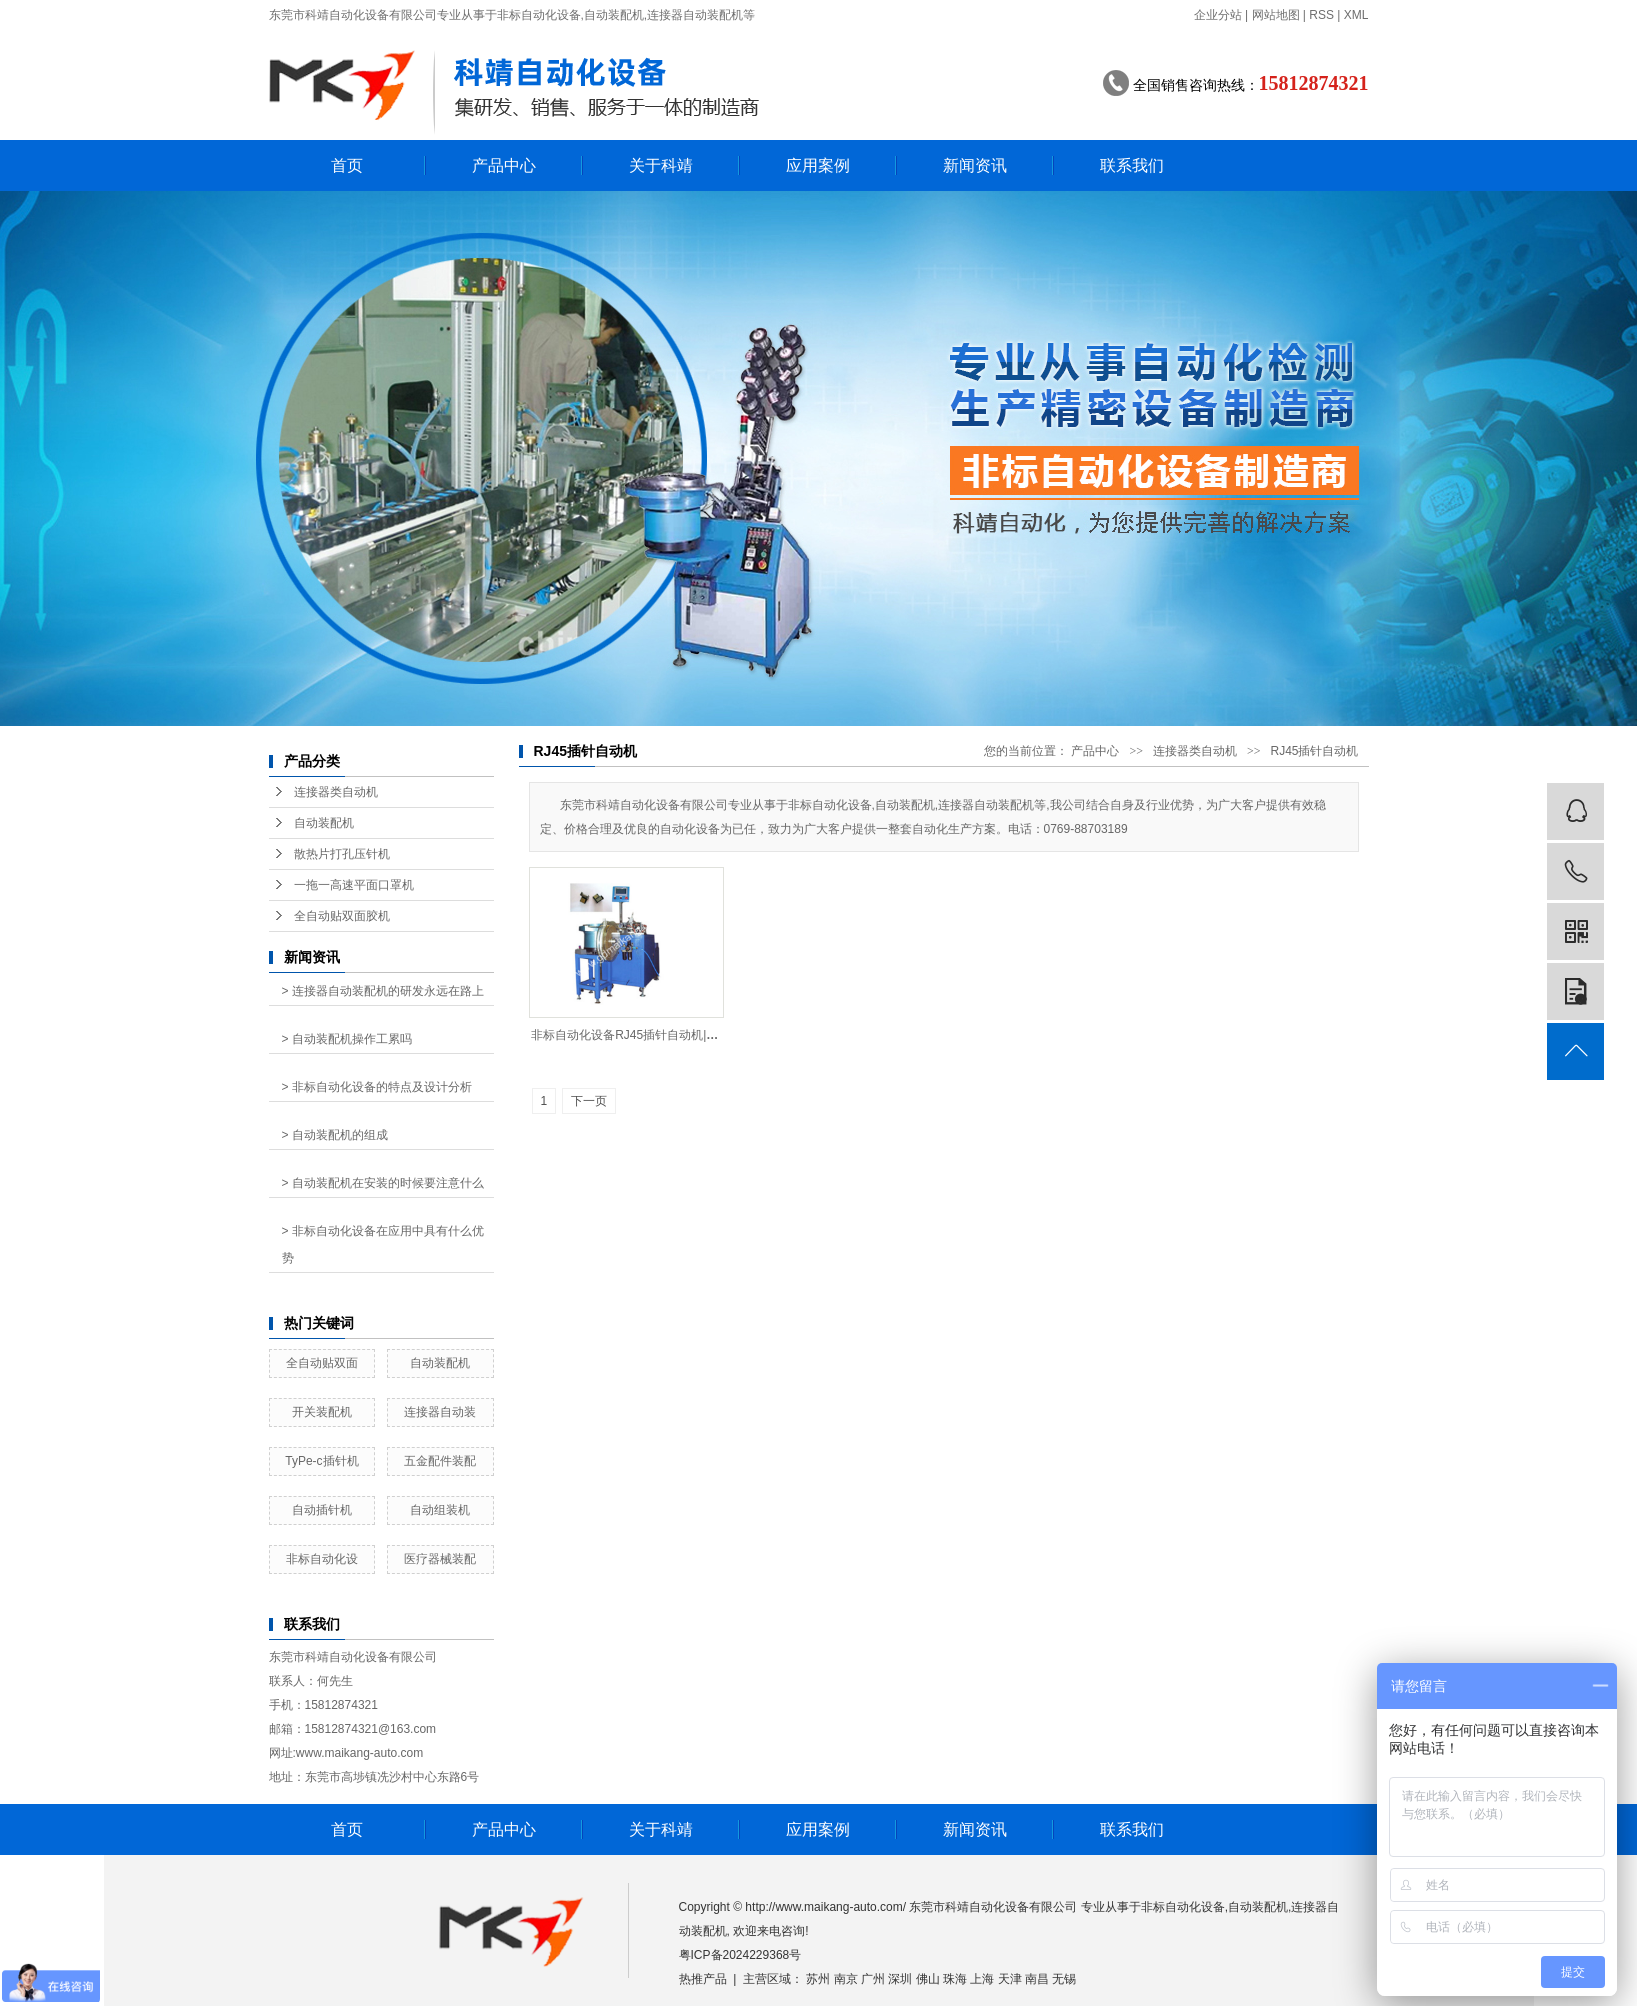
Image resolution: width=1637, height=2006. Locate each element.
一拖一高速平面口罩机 (354, 885)
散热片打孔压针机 (342, 854)
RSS (1321, 15)
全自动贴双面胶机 (342, 916)
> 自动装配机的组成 (335, 1135)
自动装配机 (324, 823)
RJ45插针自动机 (1314, 751)
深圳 (900, 1979)
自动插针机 (322, 1510)
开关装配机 (322, 1412)
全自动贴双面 (322, 1363)
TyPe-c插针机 (321, 1461)
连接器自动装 (440, 1412)
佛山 (928, 1979)
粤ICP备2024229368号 (740, 1955)
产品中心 (504, 165)
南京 (846, 1979)
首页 (347, 165)
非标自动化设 (322, 1559)
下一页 (589, 1101)
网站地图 (1276, 15)
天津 (1010, 1979)
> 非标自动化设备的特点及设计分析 (377, 1087)
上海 (982, 1979)
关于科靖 (661, 165)
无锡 (1064, 1979)
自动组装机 (440, 1510)
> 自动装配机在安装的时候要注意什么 (383, 1183)
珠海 (955, 1979)
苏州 (818, 1979)
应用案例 (818, 165)
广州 (873, 1979)
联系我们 (1132, 165)
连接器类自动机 (336, 792)
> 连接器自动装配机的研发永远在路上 (383, 991)
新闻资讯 (975, 165)
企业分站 (1218, 15)
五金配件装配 (440, 1461)
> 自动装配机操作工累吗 (347, 1039)
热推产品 (703, 1979)
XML (1356, 15)
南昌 (1037, 1979)
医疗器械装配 (440, 1559)
